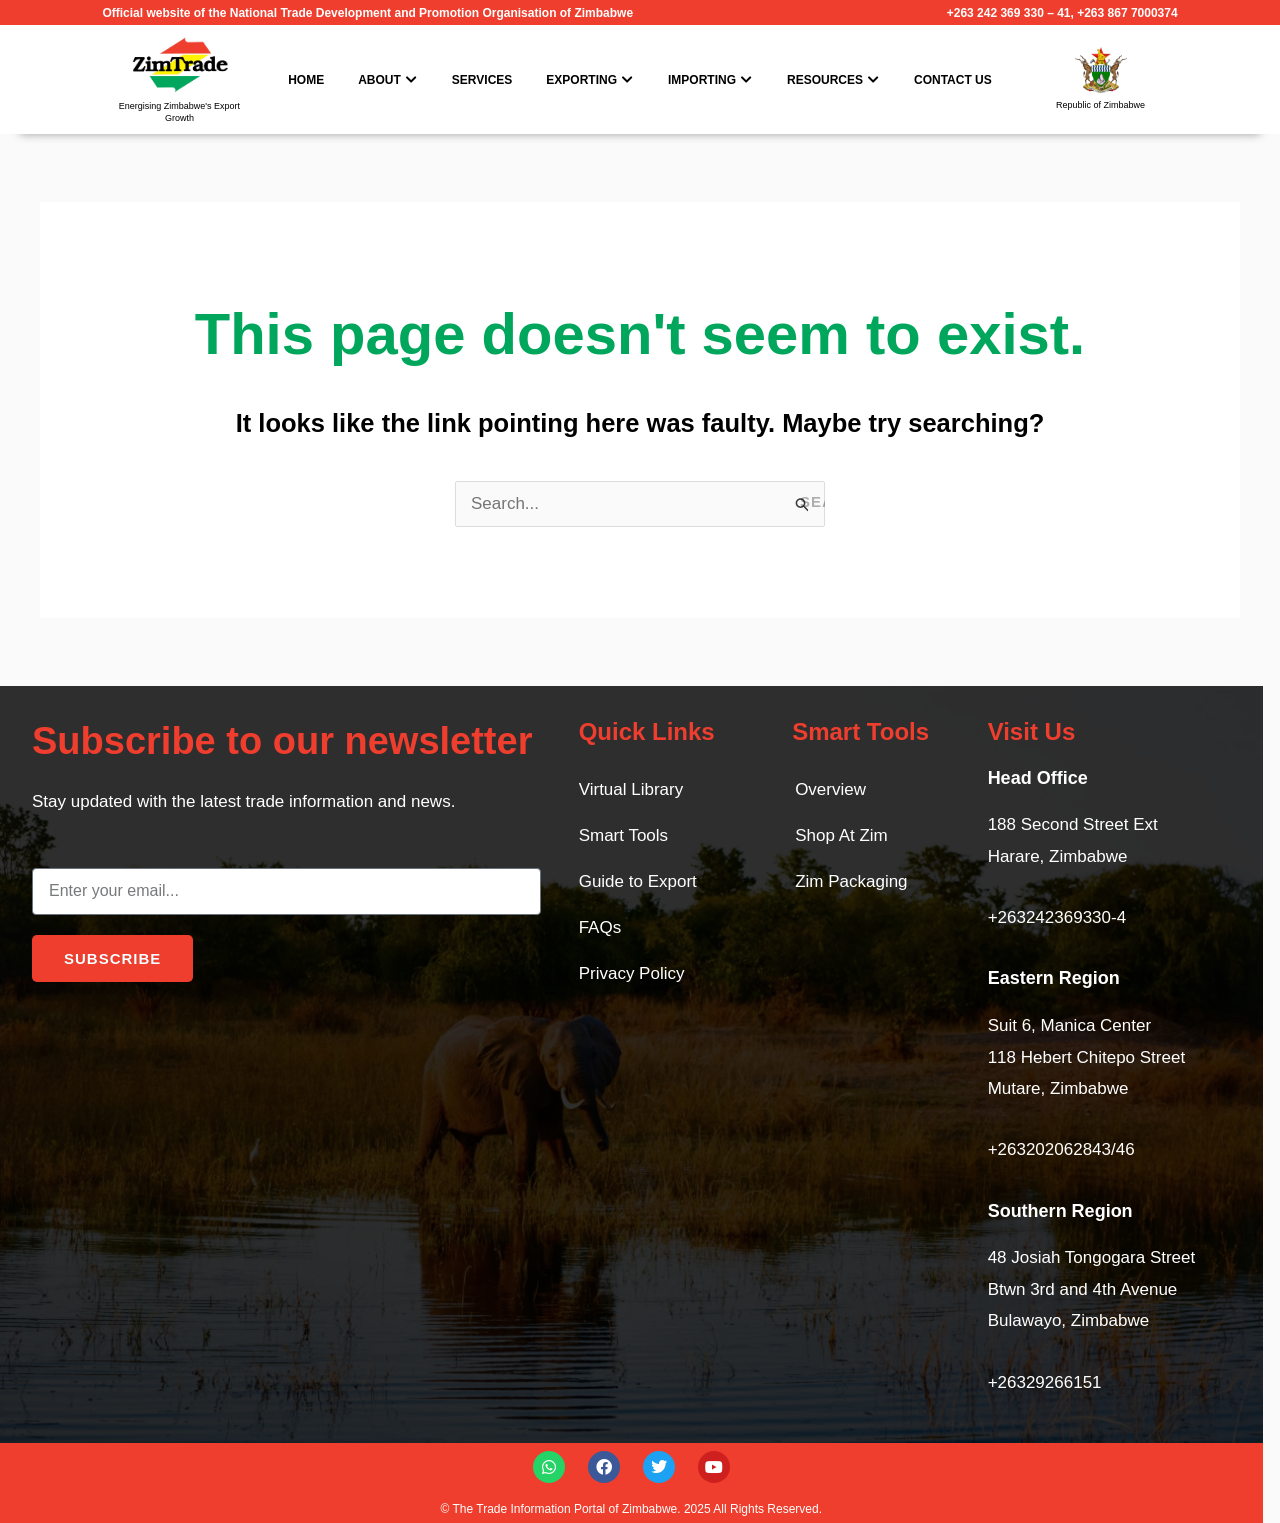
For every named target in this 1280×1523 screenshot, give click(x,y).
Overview (830, 789)
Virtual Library (631, 789)
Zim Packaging (851, 881)
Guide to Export (638, 881)
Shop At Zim (841, 835)
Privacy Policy (632, 973)
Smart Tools (623, 835)
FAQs (600, 927)
